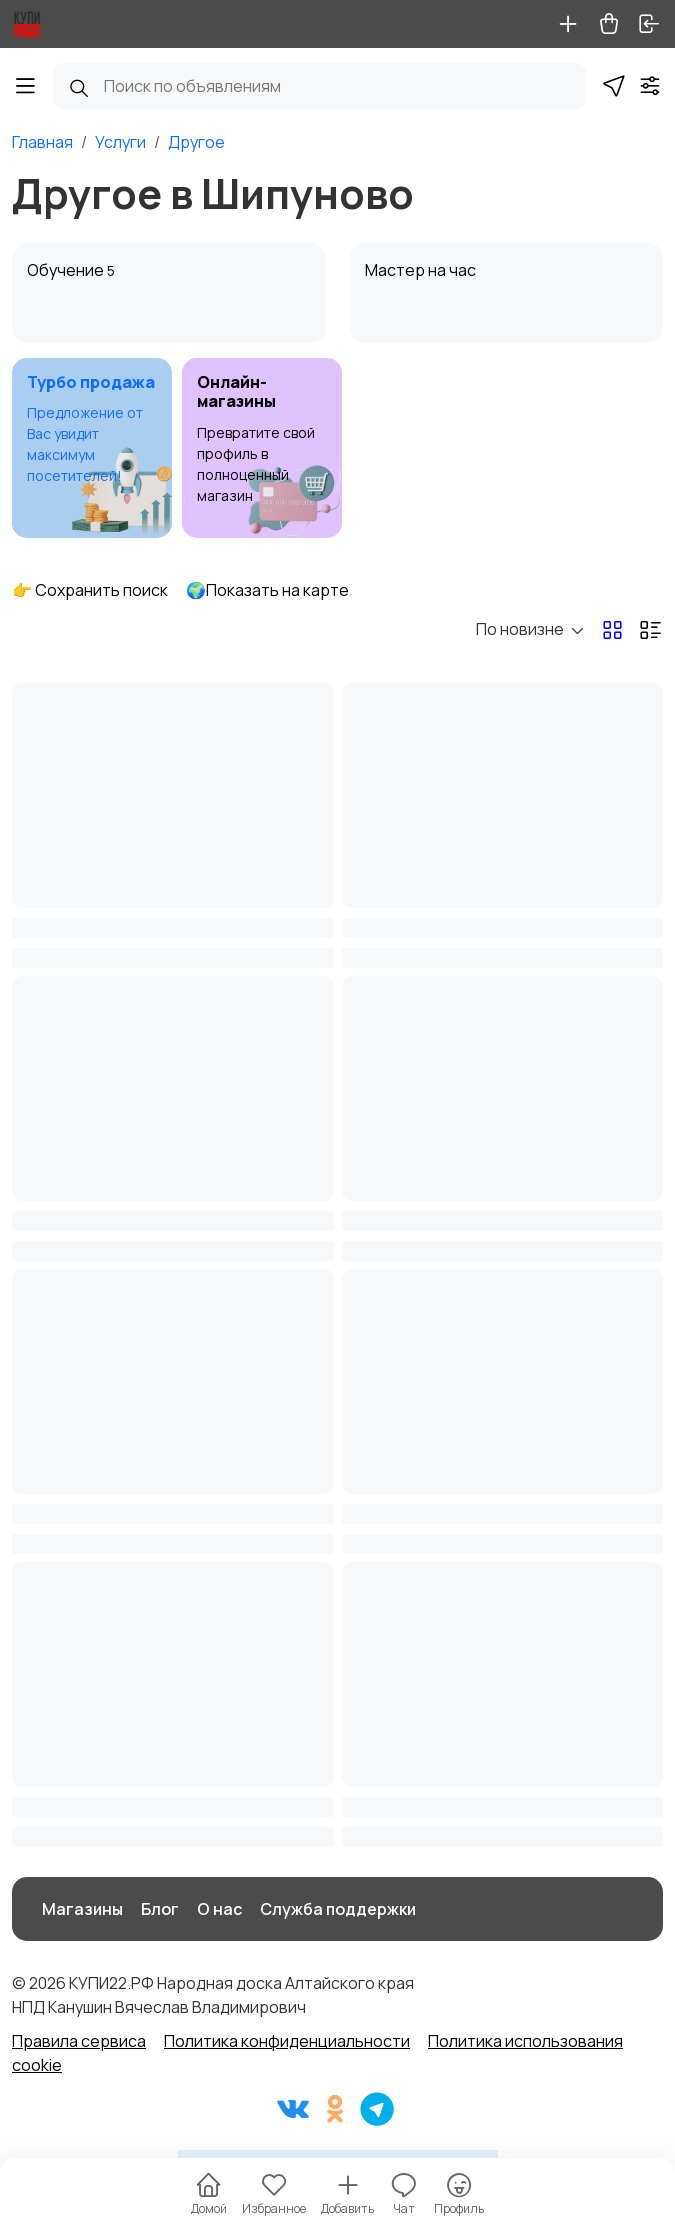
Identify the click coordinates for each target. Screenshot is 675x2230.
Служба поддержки (338, 1909)
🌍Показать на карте (267, 590)
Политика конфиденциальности (287, 2041)
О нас (219, 1909)
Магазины (82, 1909)
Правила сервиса (79, 2041)
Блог (160, 1909)
